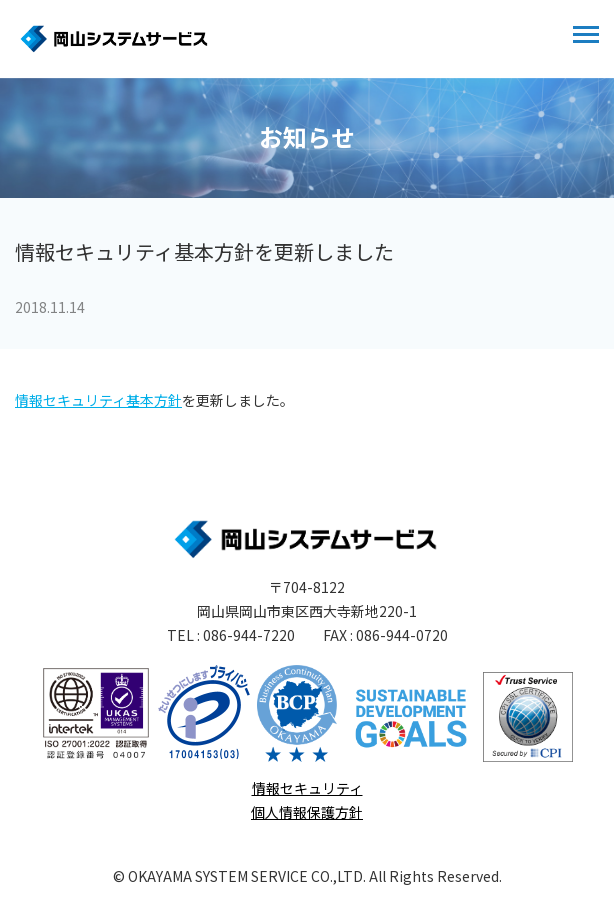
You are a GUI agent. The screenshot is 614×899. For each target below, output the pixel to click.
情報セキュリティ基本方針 (98, 400)
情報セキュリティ (307, 788)
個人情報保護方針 (307, 812)
